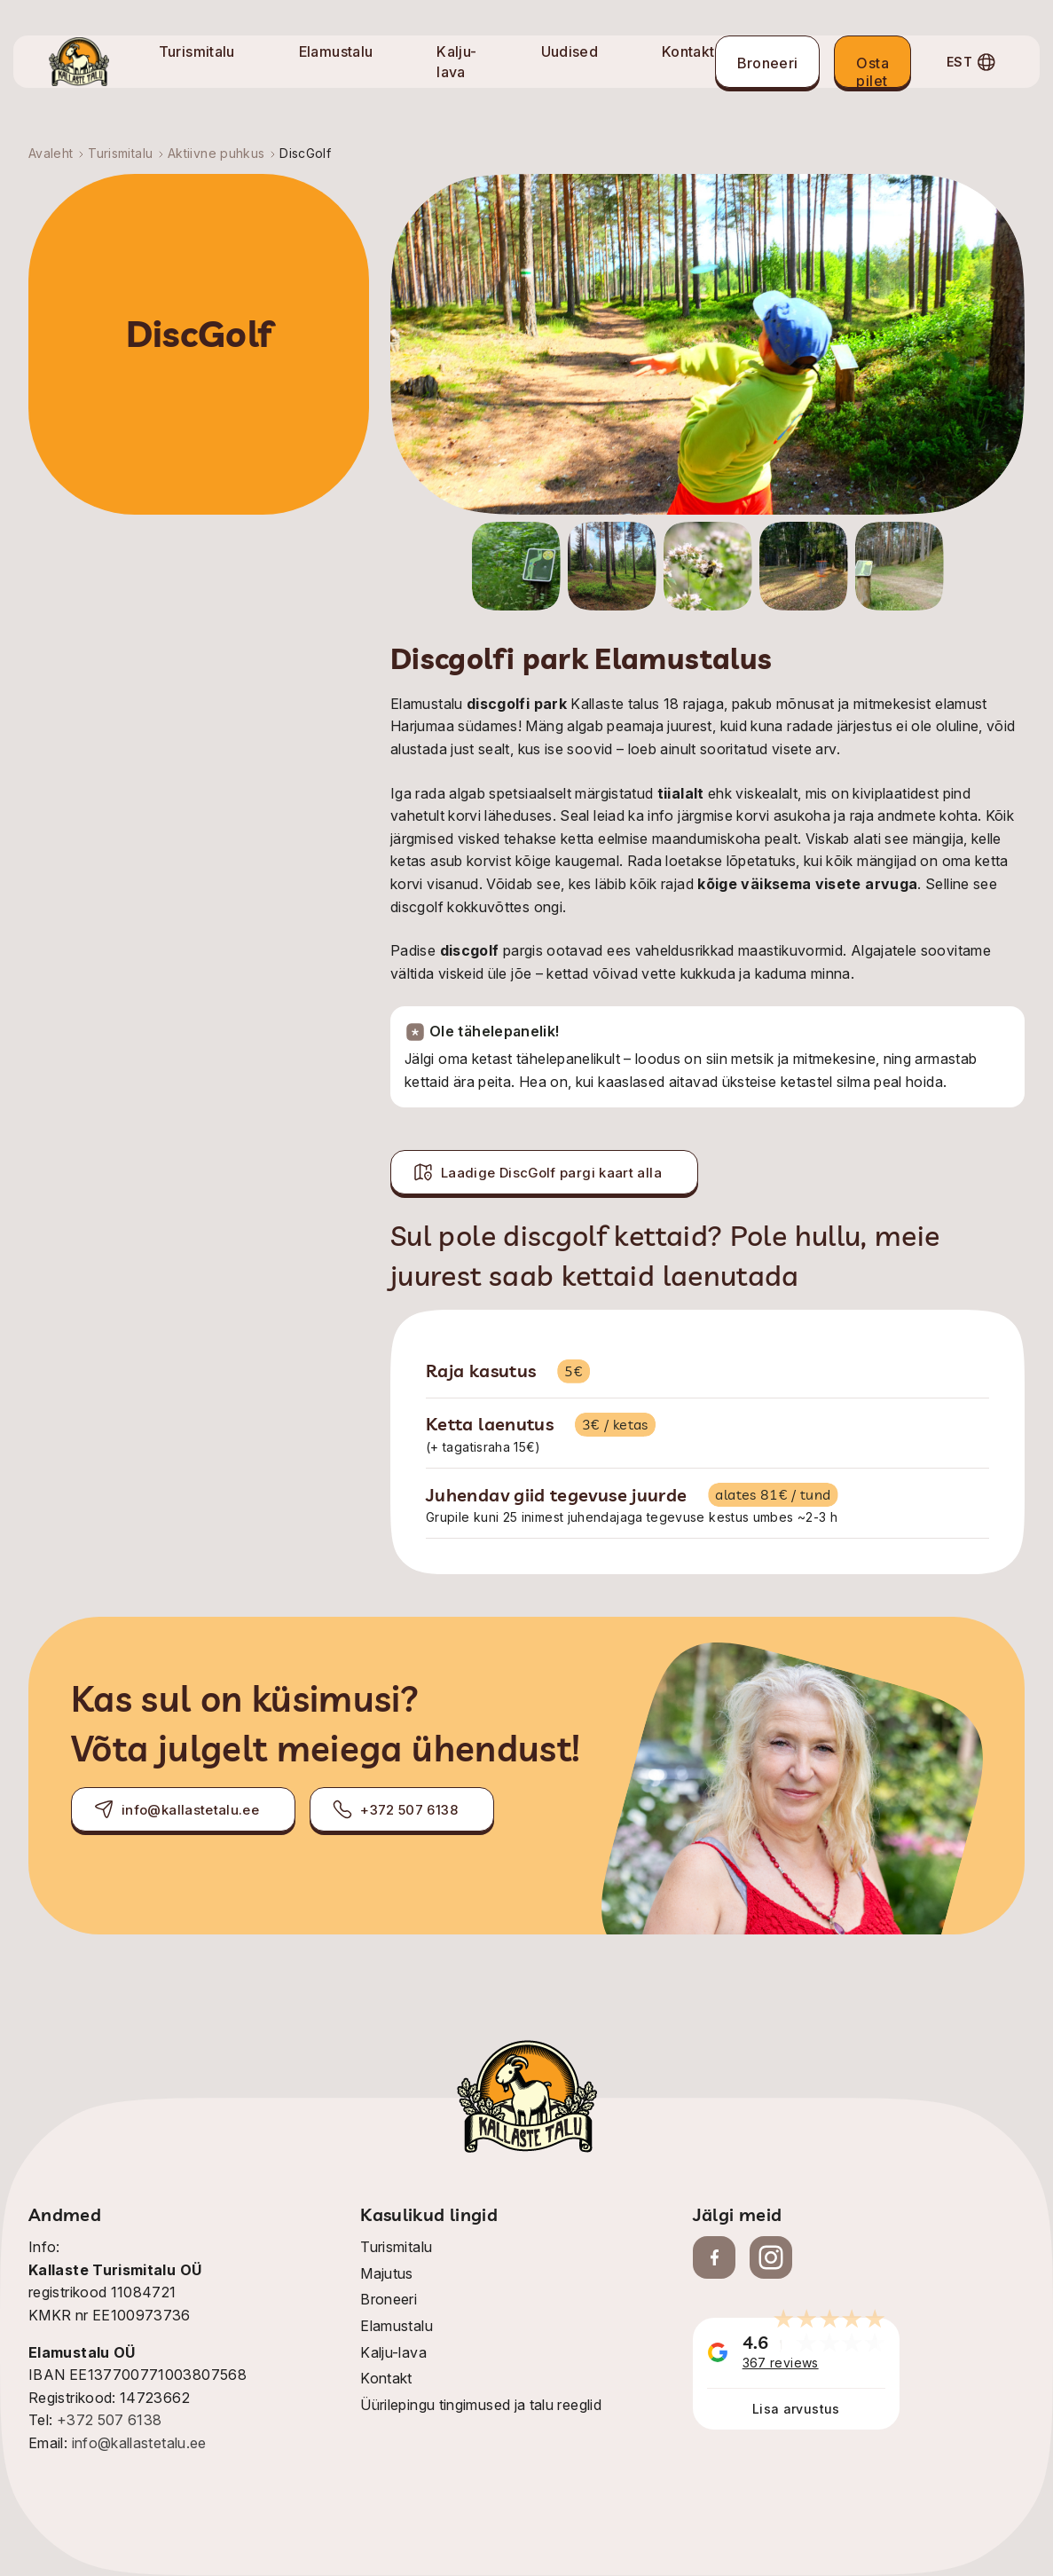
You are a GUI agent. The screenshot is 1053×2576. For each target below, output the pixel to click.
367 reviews (781, 2362)
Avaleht (51, 153)
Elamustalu (336, 51)
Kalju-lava (393, 2352)
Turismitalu (197, 51)
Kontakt (688, 51)
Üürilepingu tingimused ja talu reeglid (480, 2405)
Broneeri (767, 63)
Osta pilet (872, 71)
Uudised (570, 51)
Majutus (386, 2273)
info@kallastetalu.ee (176, 1809)
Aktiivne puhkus (216, 153)
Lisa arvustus (796, 2408)
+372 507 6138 (395, 1809)
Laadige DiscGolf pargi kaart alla (537, 1172)
